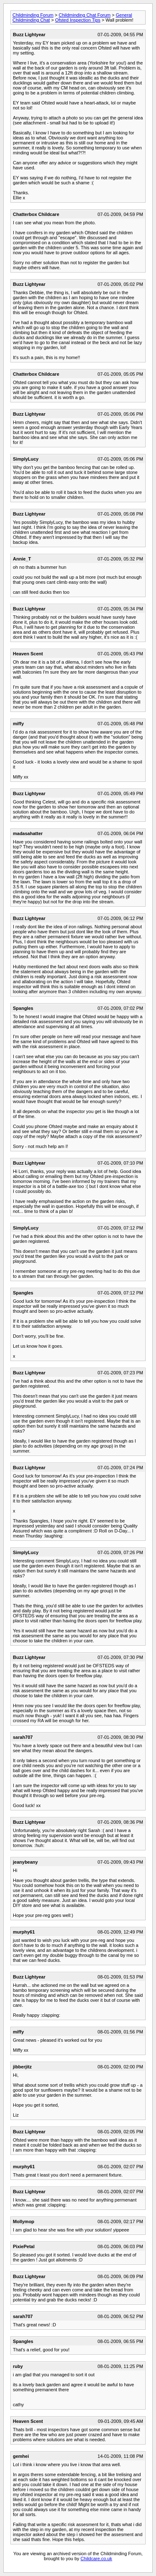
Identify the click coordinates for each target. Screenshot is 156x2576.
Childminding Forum (32, 14)
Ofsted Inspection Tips (77, 19)
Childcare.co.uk (96, 2558)
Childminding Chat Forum (85, 14)
